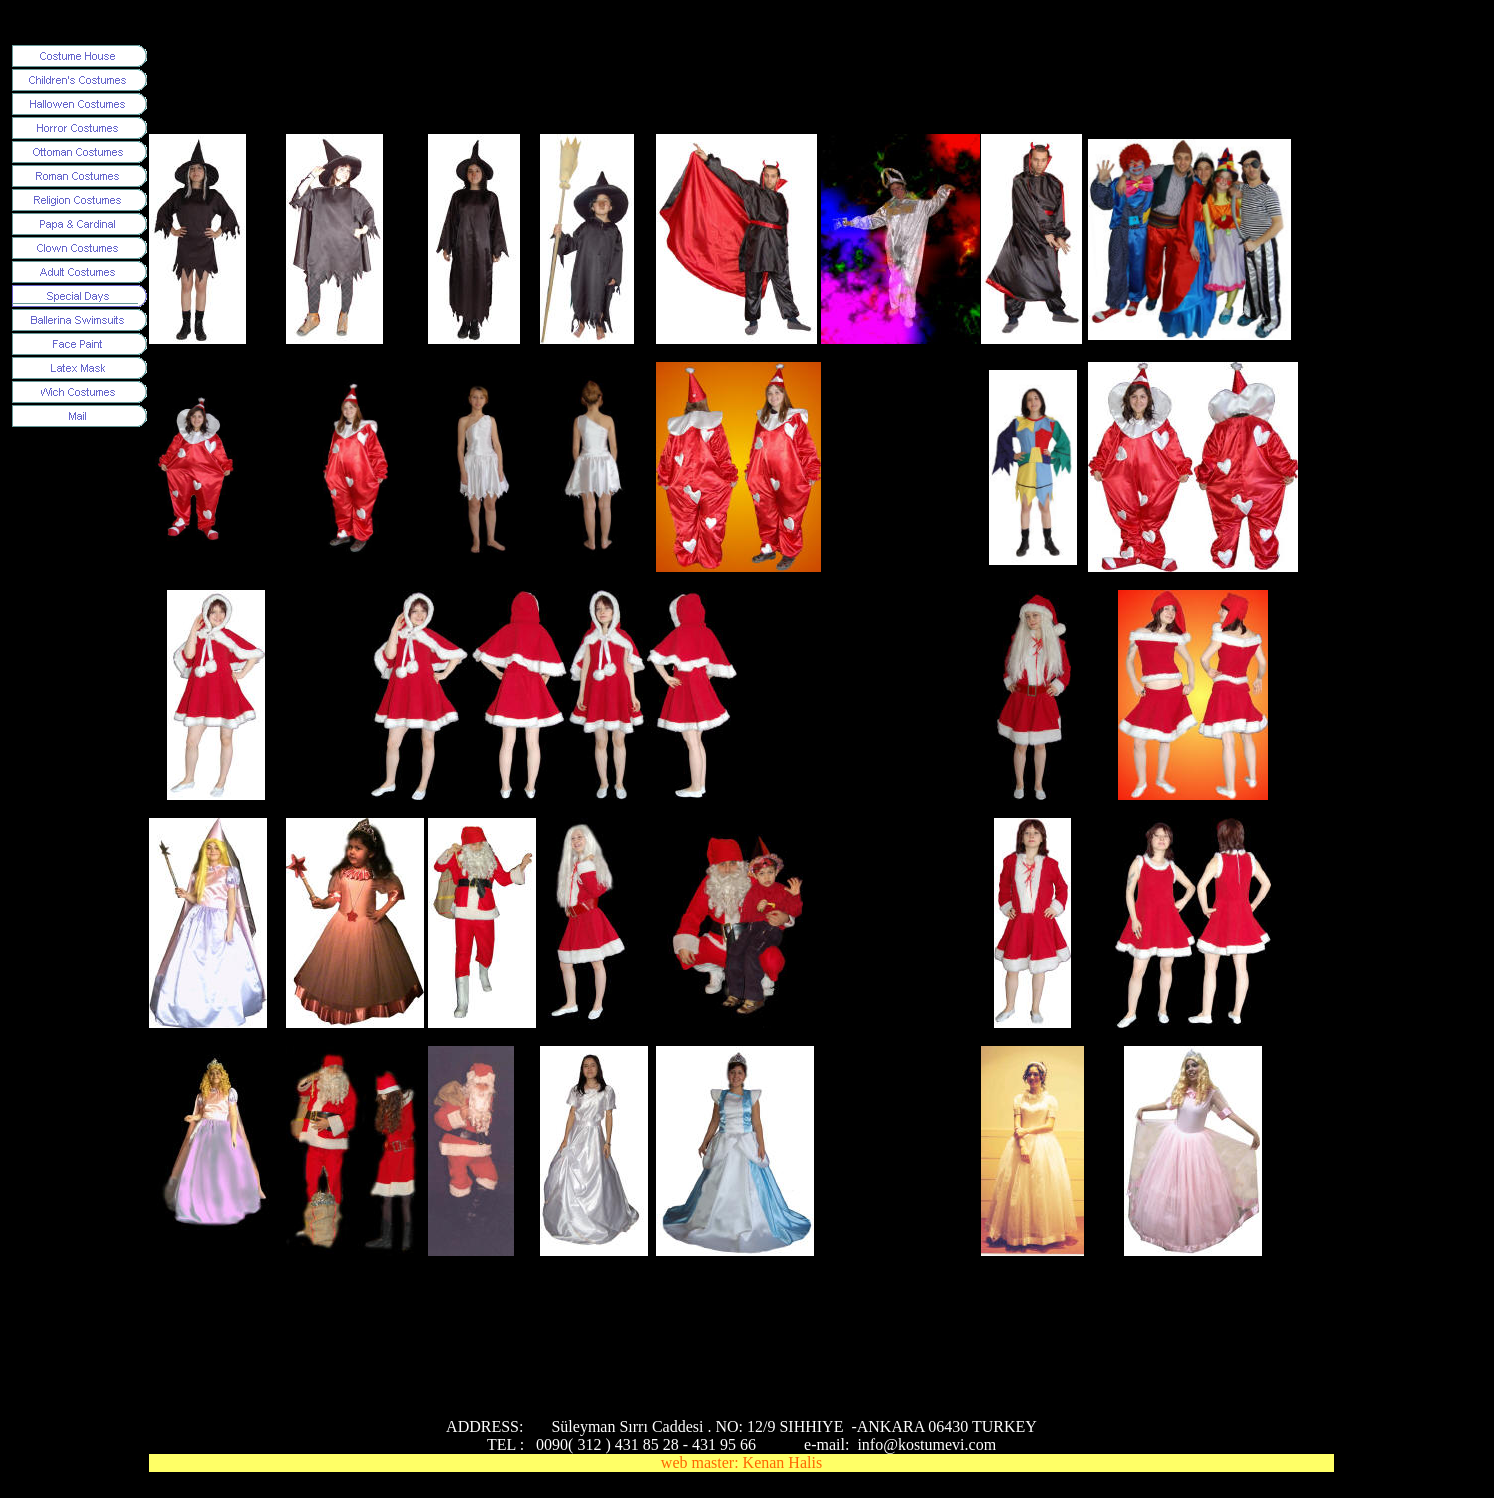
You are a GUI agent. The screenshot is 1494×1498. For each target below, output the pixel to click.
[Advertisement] (513, 89)
